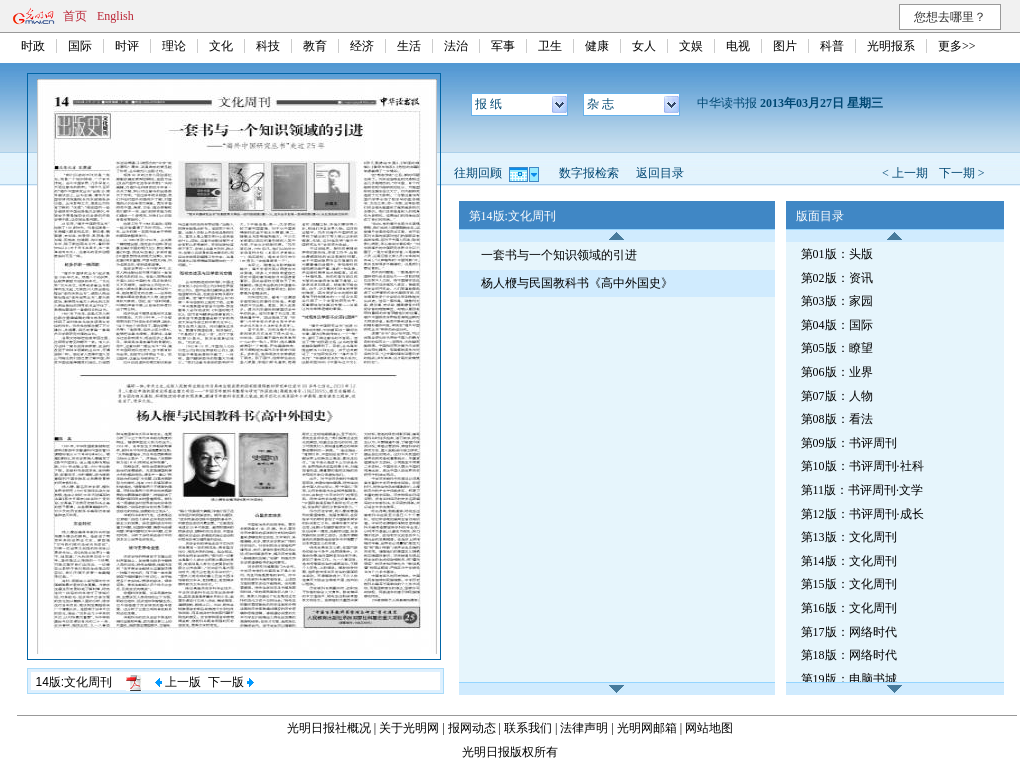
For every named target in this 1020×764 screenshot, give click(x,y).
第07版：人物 (837, 396)
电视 (738, 46)
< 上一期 (905, 173)
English (115, 16)
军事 (503, 46)
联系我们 (528, 728)
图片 (785, 46)
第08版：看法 (837, 419)
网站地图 (709, 728)
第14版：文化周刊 (849, 561)
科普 (832, 46)
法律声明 (584, 728)
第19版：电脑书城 (849, 679)
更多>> (957, 46)
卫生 (550, 46)
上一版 (178, 682)
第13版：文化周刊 (849, 537)
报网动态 (472, 728)
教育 (315, 46)
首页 (75, 16)
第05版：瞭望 (837, 348)
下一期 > (962, 173)
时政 (33, 46)
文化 (221, 46)
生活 (409, 46)
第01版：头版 (837, 254)
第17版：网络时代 (849, 632)
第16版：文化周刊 (849, 608)
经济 (362, 46)
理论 (174, 46)
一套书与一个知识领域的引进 (559, 255)
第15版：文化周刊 (849, 584)
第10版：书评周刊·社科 (862, 466)
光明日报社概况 (329, 728)
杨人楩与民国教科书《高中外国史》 (577, 283)
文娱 (691, 46)
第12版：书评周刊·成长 (862, 514)
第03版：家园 (837, 301)
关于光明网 (409, 728)
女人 (644, 46)
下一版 (231, 682)
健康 (597, 46)
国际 (80, 46)
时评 (127, 46)
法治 (456, 46)
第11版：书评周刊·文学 (862, 490)
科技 (268, 46)
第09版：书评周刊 (849, 443)
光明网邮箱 (647, 728)
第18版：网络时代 (849, 655)
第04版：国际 (837, 325)
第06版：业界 (837, 372)
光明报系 (891, 46)
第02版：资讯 (837, 278)
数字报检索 (589, 173)
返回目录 (660, 173)
